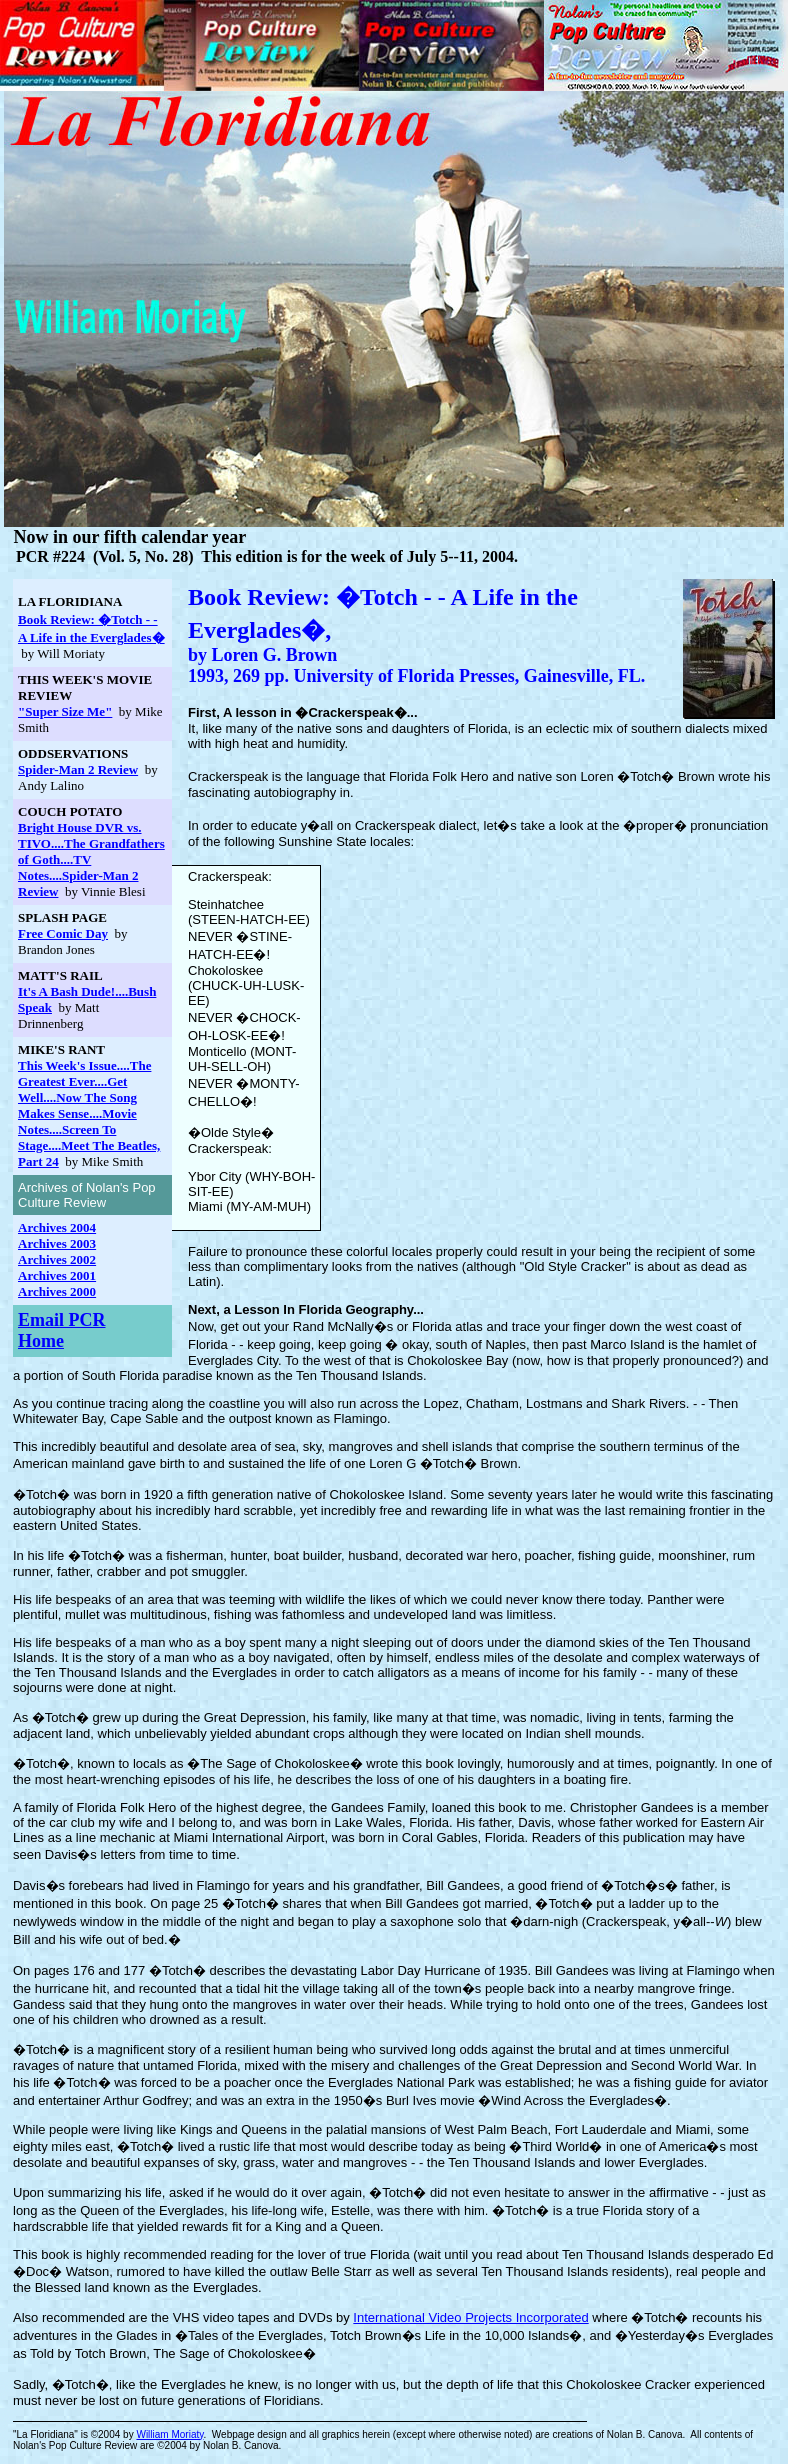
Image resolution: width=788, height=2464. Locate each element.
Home (41, 1341)
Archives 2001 (57, 1275)
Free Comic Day (63, 933)
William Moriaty (169, 2434)
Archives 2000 (57, 1291)
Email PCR (62, 1320)
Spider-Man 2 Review (78, 769)
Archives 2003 (57, 1243)
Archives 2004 (57, 1227)
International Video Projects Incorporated (470, 2317)
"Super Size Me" (65, 711)
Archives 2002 (57, 1259)
